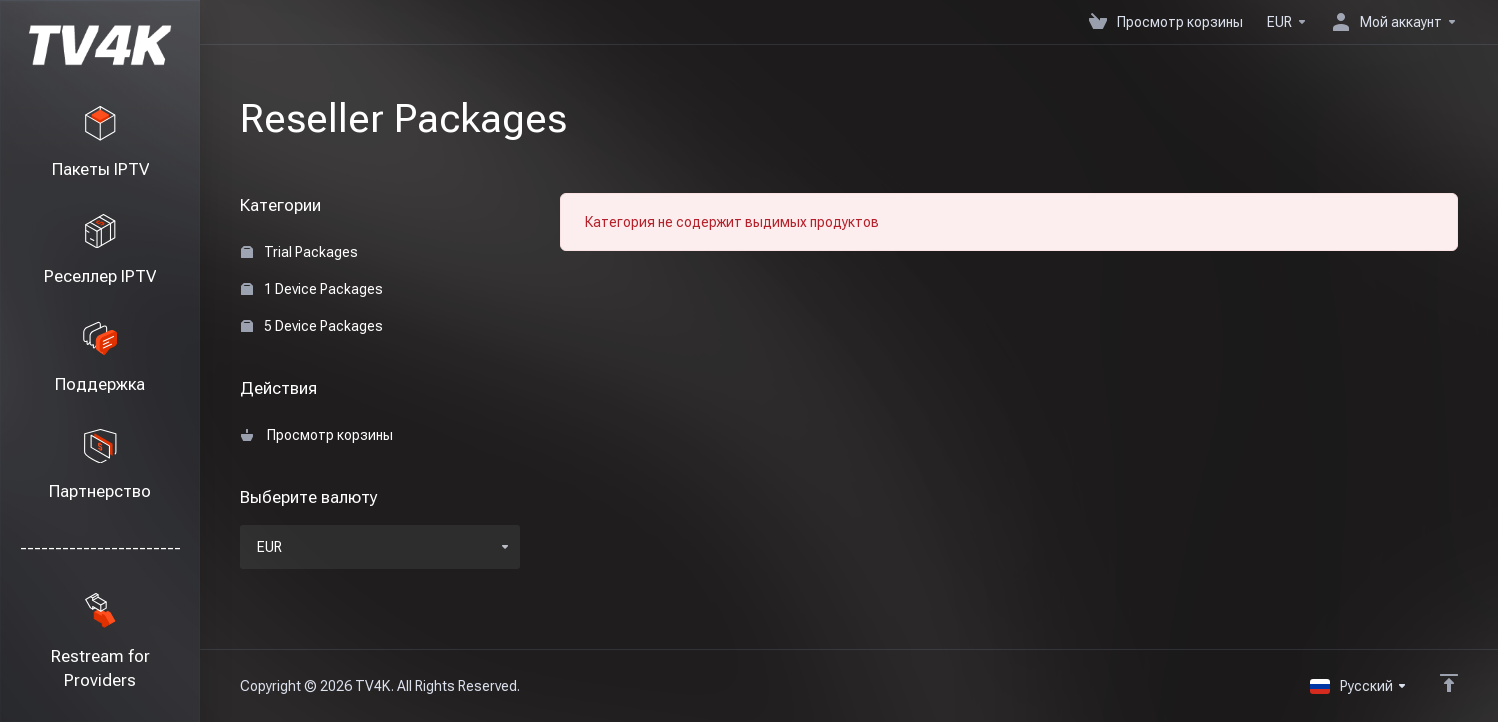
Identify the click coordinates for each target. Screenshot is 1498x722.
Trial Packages (299, 252)
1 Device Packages (312, 289)
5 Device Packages (312, 326)
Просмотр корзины (317, 435)
